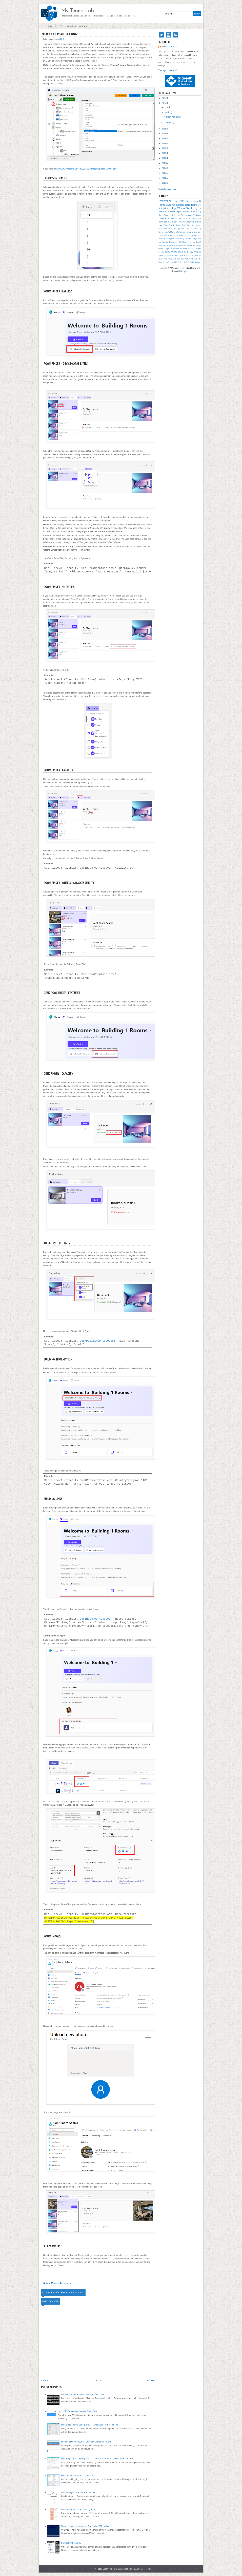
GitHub (186, 238)
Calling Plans (163, 232)
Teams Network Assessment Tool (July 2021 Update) (85, 2526)
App (178, 228)
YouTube (168, 35)
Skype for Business (175, 204)
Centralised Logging (174, 211)
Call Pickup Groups (174, 218)
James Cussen (169, 47)
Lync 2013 (179, 201)
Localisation (173, 242)
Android (189, 215)
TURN (192, 255)
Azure (183, 208)
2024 (164, 128)
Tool (188, 201)
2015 (164, 173)
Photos (166, 225)
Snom (189, 225)
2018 (164, 158)
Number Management (194, 245)
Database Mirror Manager (176, 235)
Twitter (161, 35)
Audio (182, 228)
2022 (164, 138)
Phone (160, 215)
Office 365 (167, 208)
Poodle (181, 249)
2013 (164, 182)
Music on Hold (172, 245)
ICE (200, 238)
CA (186, 228)
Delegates (188, 235)
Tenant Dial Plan (174, 259)
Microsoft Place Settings (173, 116)
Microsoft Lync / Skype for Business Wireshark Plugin (86, 2442)
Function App (196, 211)
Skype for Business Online (178, 225)
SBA (163, 252)
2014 (164, 178)
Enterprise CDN (196, 235)
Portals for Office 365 (71, 2543)
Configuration (183, 232)
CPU (188, 228)
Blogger (184, 271)
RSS (175, 35)
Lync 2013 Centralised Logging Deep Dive (77, 2411)
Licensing (165, 242)
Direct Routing (191, 208)
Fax (173, 238)
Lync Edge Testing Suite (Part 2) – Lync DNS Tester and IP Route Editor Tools (97, 2458)
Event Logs (161, 238)
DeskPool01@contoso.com (97, 1340)
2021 (164, 143)
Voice (169, 262)
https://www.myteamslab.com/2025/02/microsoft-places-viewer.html (85, 169)
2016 (164, 168)
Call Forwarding (196, 228)
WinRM (174, 262)
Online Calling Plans (165, 249)
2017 (164, 163)
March (167, 112)
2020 (164, 148)
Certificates (186, 218)
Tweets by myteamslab (167, 189)
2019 (164, 153)
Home (48, 26)
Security (177, 215)
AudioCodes (162, 218)
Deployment (186, 211)
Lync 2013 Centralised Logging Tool (77, 2475)
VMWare (194, 259)
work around (197, 262)
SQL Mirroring (188, 252)
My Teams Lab (77, 10)
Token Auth (184, 259)
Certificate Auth (173, 232)
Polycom (167, 215)
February (168, 122)
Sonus (183, 215)
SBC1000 (168, 252)
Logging (194, 218)
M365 (180, 242)
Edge (174, 208)
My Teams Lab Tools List (74, 26)
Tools (187, 204)
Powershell (165, 201)
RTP (194, 249)
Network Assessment (186, 221)
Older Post (150, 2380)
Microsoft (174, 221)
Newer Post (45, 2380)
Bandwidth (162, 211)
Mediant (185, 242)
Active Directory (196, 225)
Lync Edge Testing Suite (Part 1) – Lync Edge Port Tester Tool (89, 2425)
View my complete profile (167, 70)
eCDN (191, 262)
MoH (164, 245)
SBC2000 (174, 252)
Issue (160, 242)
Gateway (181, 238)
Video (199, 259)
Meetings (192, 242)
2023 (164, 133)
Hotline (191, 238)
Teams (194, 204)
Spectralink (162, 255)
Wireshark (180, 262)
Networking (182, 245)
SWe (200, 252)
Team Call (198, 255)
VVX (178, 208)
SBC (172, 215)
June (166, 107)
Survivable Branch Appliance (175, 255)
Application (197, 215)
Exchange (169, 238)
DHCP (165, 235)
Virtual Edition (163, 262)
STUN (196, 252)
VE (190, 259)
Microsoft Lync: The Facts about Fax (78, 2492)
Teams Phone (162, 259)
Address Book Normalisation (167, 228)
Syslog (188, 255)
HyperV (196, 238)
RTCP (190, 249)
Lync (199, 208)
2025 (164, 103)
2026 (164, 98)
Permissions (175, 249)
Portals (186, 249)
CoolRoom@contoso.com (96, 1618)
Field (176, 238)
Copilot (191, 232)
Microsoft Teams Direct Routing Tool (78, 2509)
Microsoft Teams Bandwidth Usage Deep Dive (82, 2394)
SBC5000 (180, 252)
